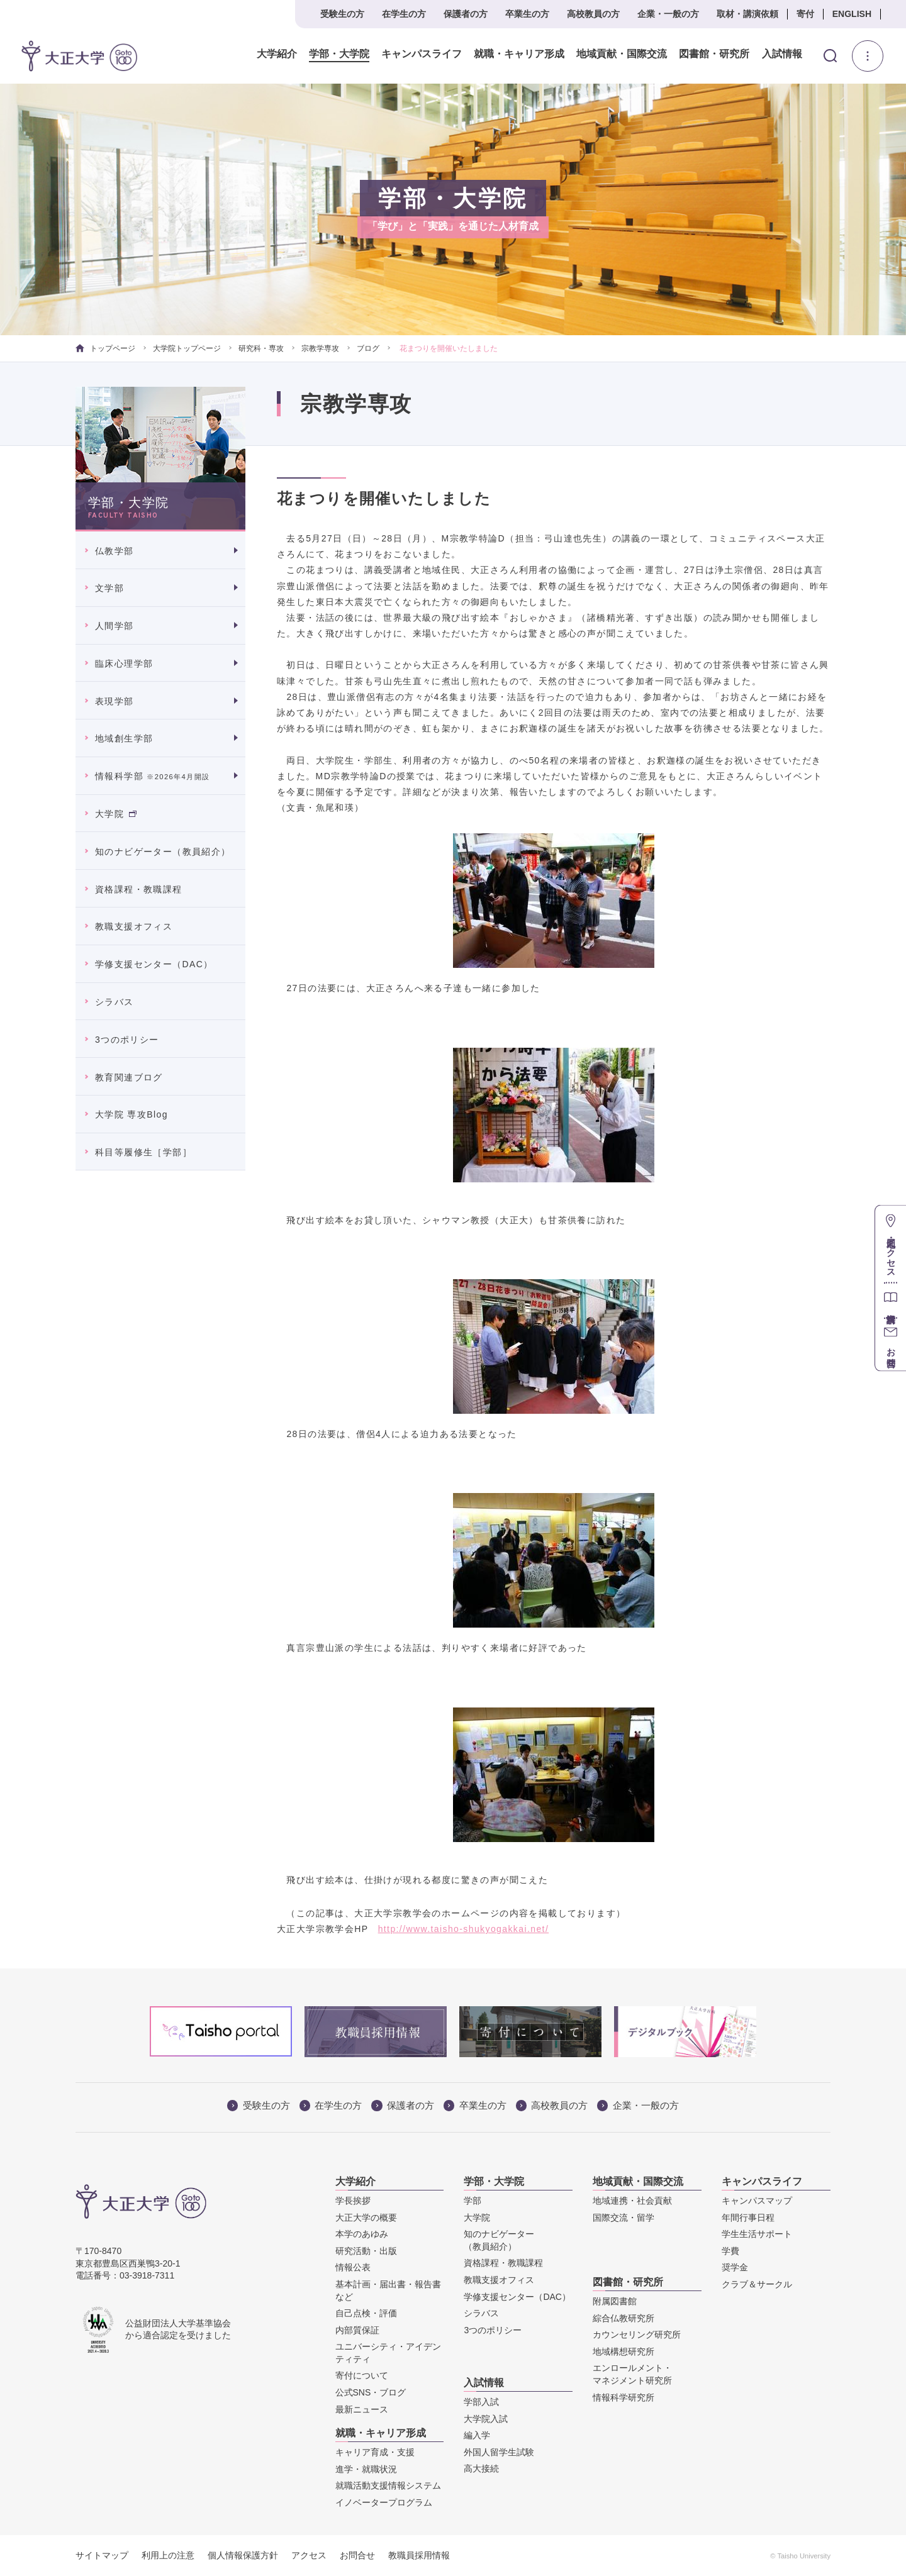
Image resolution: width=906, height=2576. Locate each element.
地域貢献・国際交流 (621, 54)
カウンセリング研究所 (637, 2334)
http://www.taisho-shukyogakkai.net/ (463, 1929)
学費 (730, 2251)
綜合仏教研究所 (623, 2318)
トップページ (105, 348)
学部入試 (481, 2402)
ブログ (368, 348)
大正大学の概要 (366, 2217)
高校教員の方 (593, 14)
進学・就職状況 (366, 2469)
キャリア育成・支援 (375, 2452)
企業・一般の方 (668, 14)
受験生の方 (342, 14)
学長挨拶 (353, 2201)
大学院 (116, 814)
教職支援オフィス (133, 926)
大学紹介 (277, 54)
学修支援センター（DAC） (154, 964)
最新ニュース (361, 2409)
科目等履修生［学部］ (143, 1152)
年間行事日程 (748, 2217)
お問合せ (357, 2555)
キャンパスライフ (421, 54)
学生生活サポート (757, 2234)
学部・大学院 (339, 54)
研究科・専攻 (261, 348)
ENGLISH (851, 14)
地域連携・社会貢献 (632, 2201)
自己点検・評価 (366, 2313)
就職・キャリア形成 (519, 54)
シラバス (114, 1002)
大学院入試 (486, 2419)
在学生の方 (404, 14)
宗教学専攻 (320, 348)
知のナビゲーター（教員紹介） (163, 852)
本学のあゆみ (361, 2234)
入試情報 (782, 54)
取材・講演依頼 (747, 14)
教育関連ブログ (129, 1077)
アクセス (309, 2555)
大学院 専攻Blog (131, 1114)
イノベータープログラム (383, 2502)
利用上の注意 (168, 2555)
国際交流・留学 (623, 2217)
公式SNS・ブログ (370, 2392)
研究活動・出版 (366, 2251)
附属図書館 (615, 2301)
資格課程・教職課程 (138, 889)
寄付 (805, 14)
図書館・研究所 (714, 54)
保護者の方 (466, 14)
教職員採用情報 (419, 2555)
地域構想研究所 (623, 2351)
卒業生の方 (527, 14)
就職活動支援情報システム (388, 2485)
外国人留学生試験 (499, 2452)
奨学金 (735, 2267)
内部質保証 (357, 2330)
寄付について (361, 2375)
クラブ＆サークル (757, 2284)
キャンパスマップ (757, 2201)
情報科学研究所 (623, 2397)
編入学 (477, 2435)
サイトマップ (102, 2555)
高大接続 (481, 2468)
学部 (472, 2201)
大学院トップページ (187, 348)
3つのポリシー (127, 1040)
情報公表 (353, 2267)
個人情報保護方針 (243, 2555)
